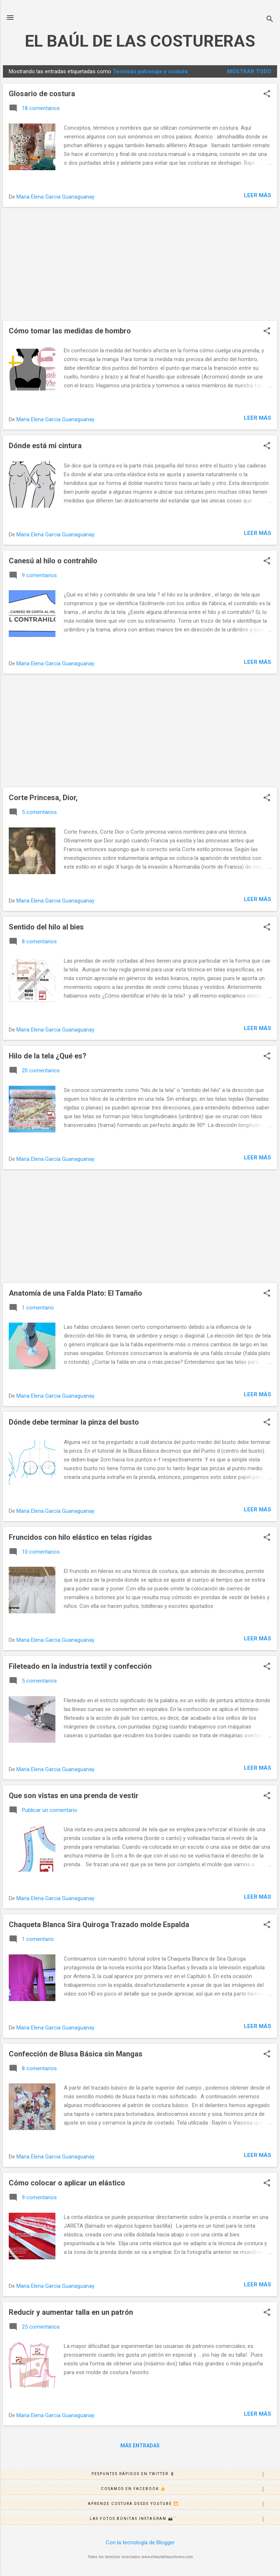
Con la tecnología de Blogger (140, 2542)
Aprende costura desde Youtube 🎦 (184, 2504)
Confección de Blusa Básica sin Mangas (76, 2054)
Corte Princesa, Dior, (43, 797)
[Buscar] (269, 20)
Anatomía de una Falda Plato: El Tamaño (75, 1293)
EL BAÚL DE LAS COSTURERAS (140, 41)
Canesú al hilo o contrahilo (53, 560)
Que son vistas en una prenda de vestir (74, 1795)
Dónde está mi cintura (45, 445)
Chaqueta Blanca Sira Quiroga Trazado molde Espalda (99, 1924)
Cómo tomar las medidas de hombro (70, 330)
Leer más (257, 195)
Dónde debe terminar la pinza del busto (74, 1422)
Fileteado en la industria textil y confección (80, 1666)
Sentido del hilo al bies (46, 927)
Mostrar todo (249, 71)
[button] (266, 94)
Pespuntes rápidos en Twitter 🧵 (186, 2474)
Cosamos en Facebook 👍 (190, 2489)
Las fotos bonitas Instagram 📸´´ (185, 2519)
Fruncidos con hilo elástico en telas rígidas (80, 1537)
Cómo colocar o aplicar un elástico (67, 2182)
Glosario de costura (42, 93)
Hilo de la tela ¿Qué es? (47, 1056)
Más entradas (140, 2445)
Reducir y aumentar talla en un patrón (71, 2312)
